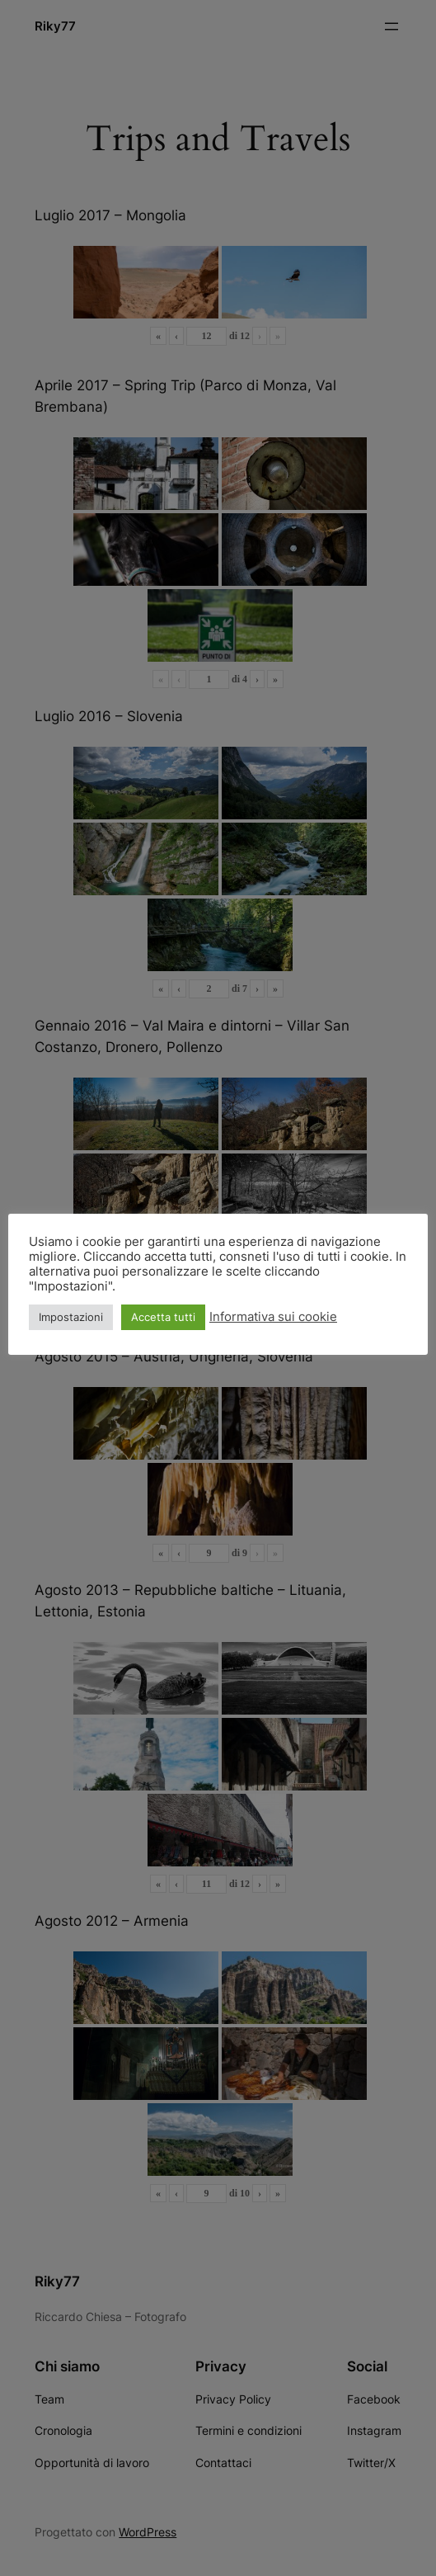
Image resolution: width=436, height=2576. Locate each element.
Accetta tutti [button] (163, 1316)
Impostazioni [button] (71, 1316)
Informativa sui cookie (273, 1316)
